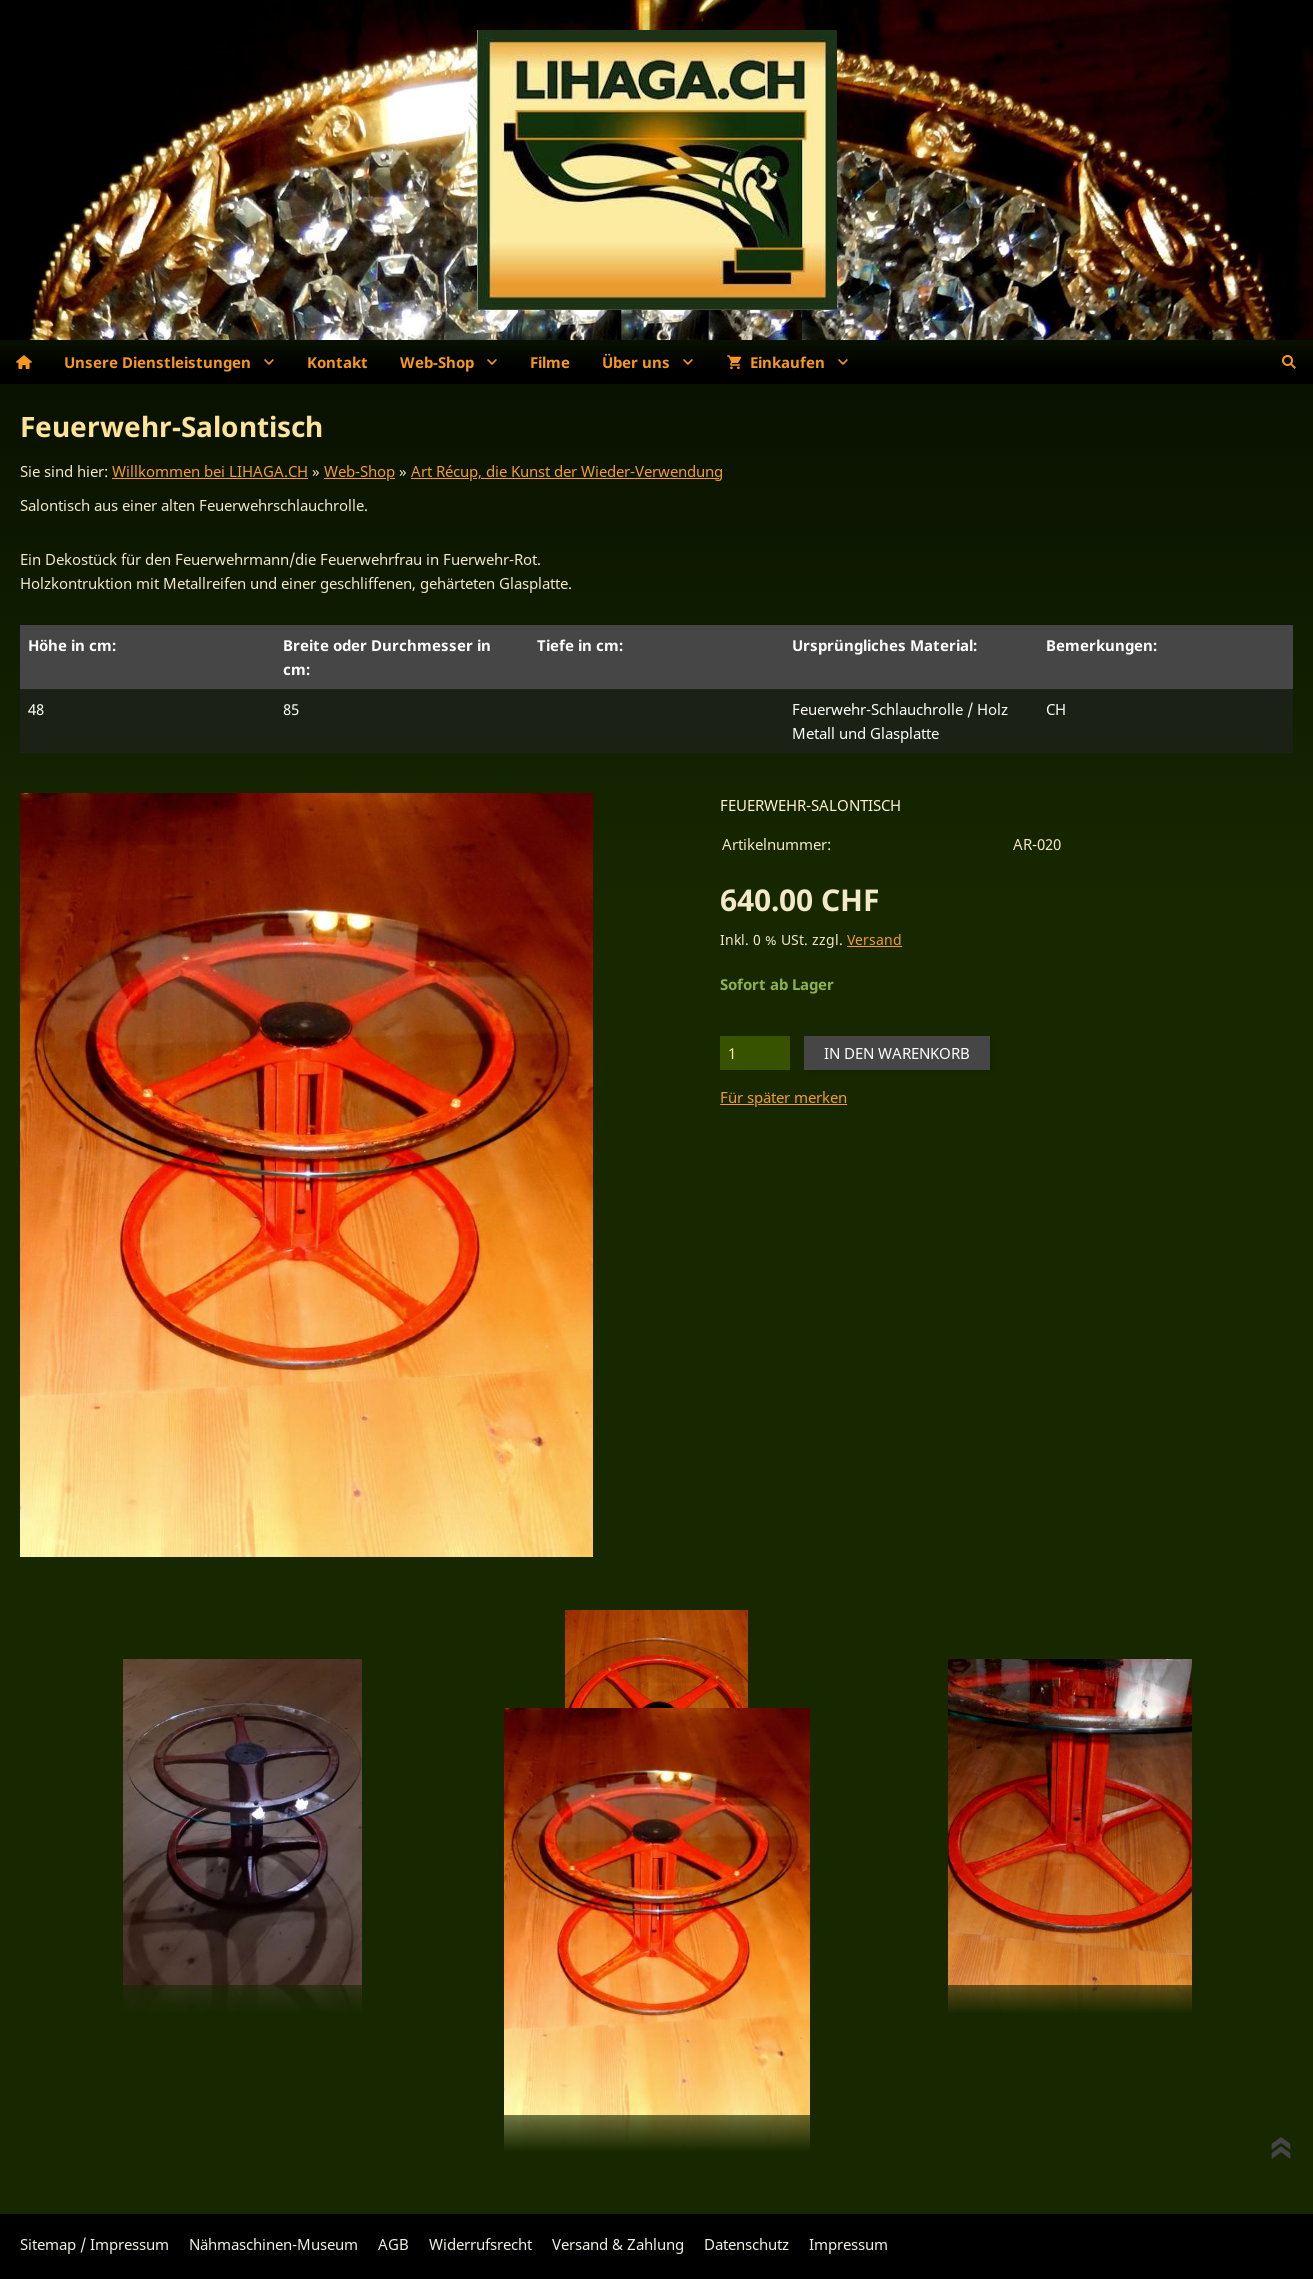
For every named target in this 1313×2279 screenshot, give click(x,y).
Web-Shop (359, 471)
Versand (874, 940)
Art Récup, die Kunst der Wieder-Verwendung (567, 471)
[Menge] (755, 1053)
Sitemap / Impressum (94, 2244)
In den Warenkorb (897, 1053)
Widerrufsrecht (480, 2244)
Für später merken (783, 1097)
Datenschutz (746, 2244)
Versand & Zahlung (618, 2244)
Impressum (848, 2244)
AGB (393, 2244)
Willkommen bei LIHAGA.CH (210, 471)
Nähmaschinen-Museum (273, 2244)
